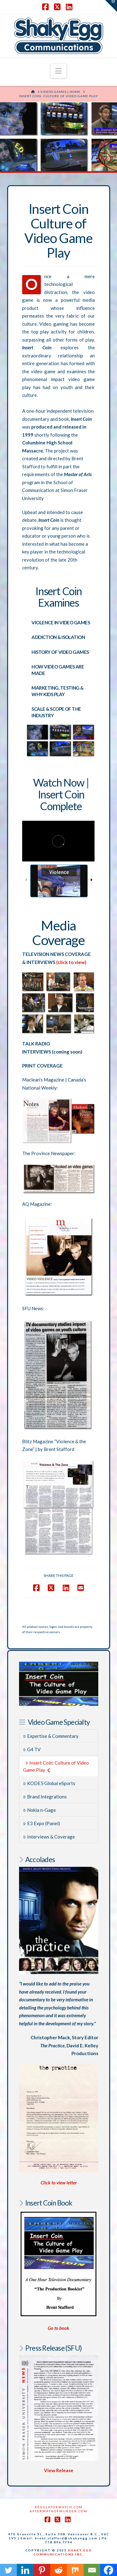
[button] (58, 71)
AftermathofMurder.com (58, 2511)
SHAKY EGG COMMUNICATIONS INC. (62, 2552)
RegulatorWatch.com (59, 2507)
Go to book (58, 2328)
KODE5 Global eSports (49, 1783)
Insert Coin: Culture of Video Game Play (56, 1766)
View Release (58, 2470)
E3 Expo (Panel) (41, 1823)
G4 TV (32, 1749)
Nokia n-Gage (39, 1810)
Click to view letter (59, 2182)
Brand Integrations (45, 1796)
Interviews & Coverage (49, 1836)
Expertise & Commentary (51, 1736)
